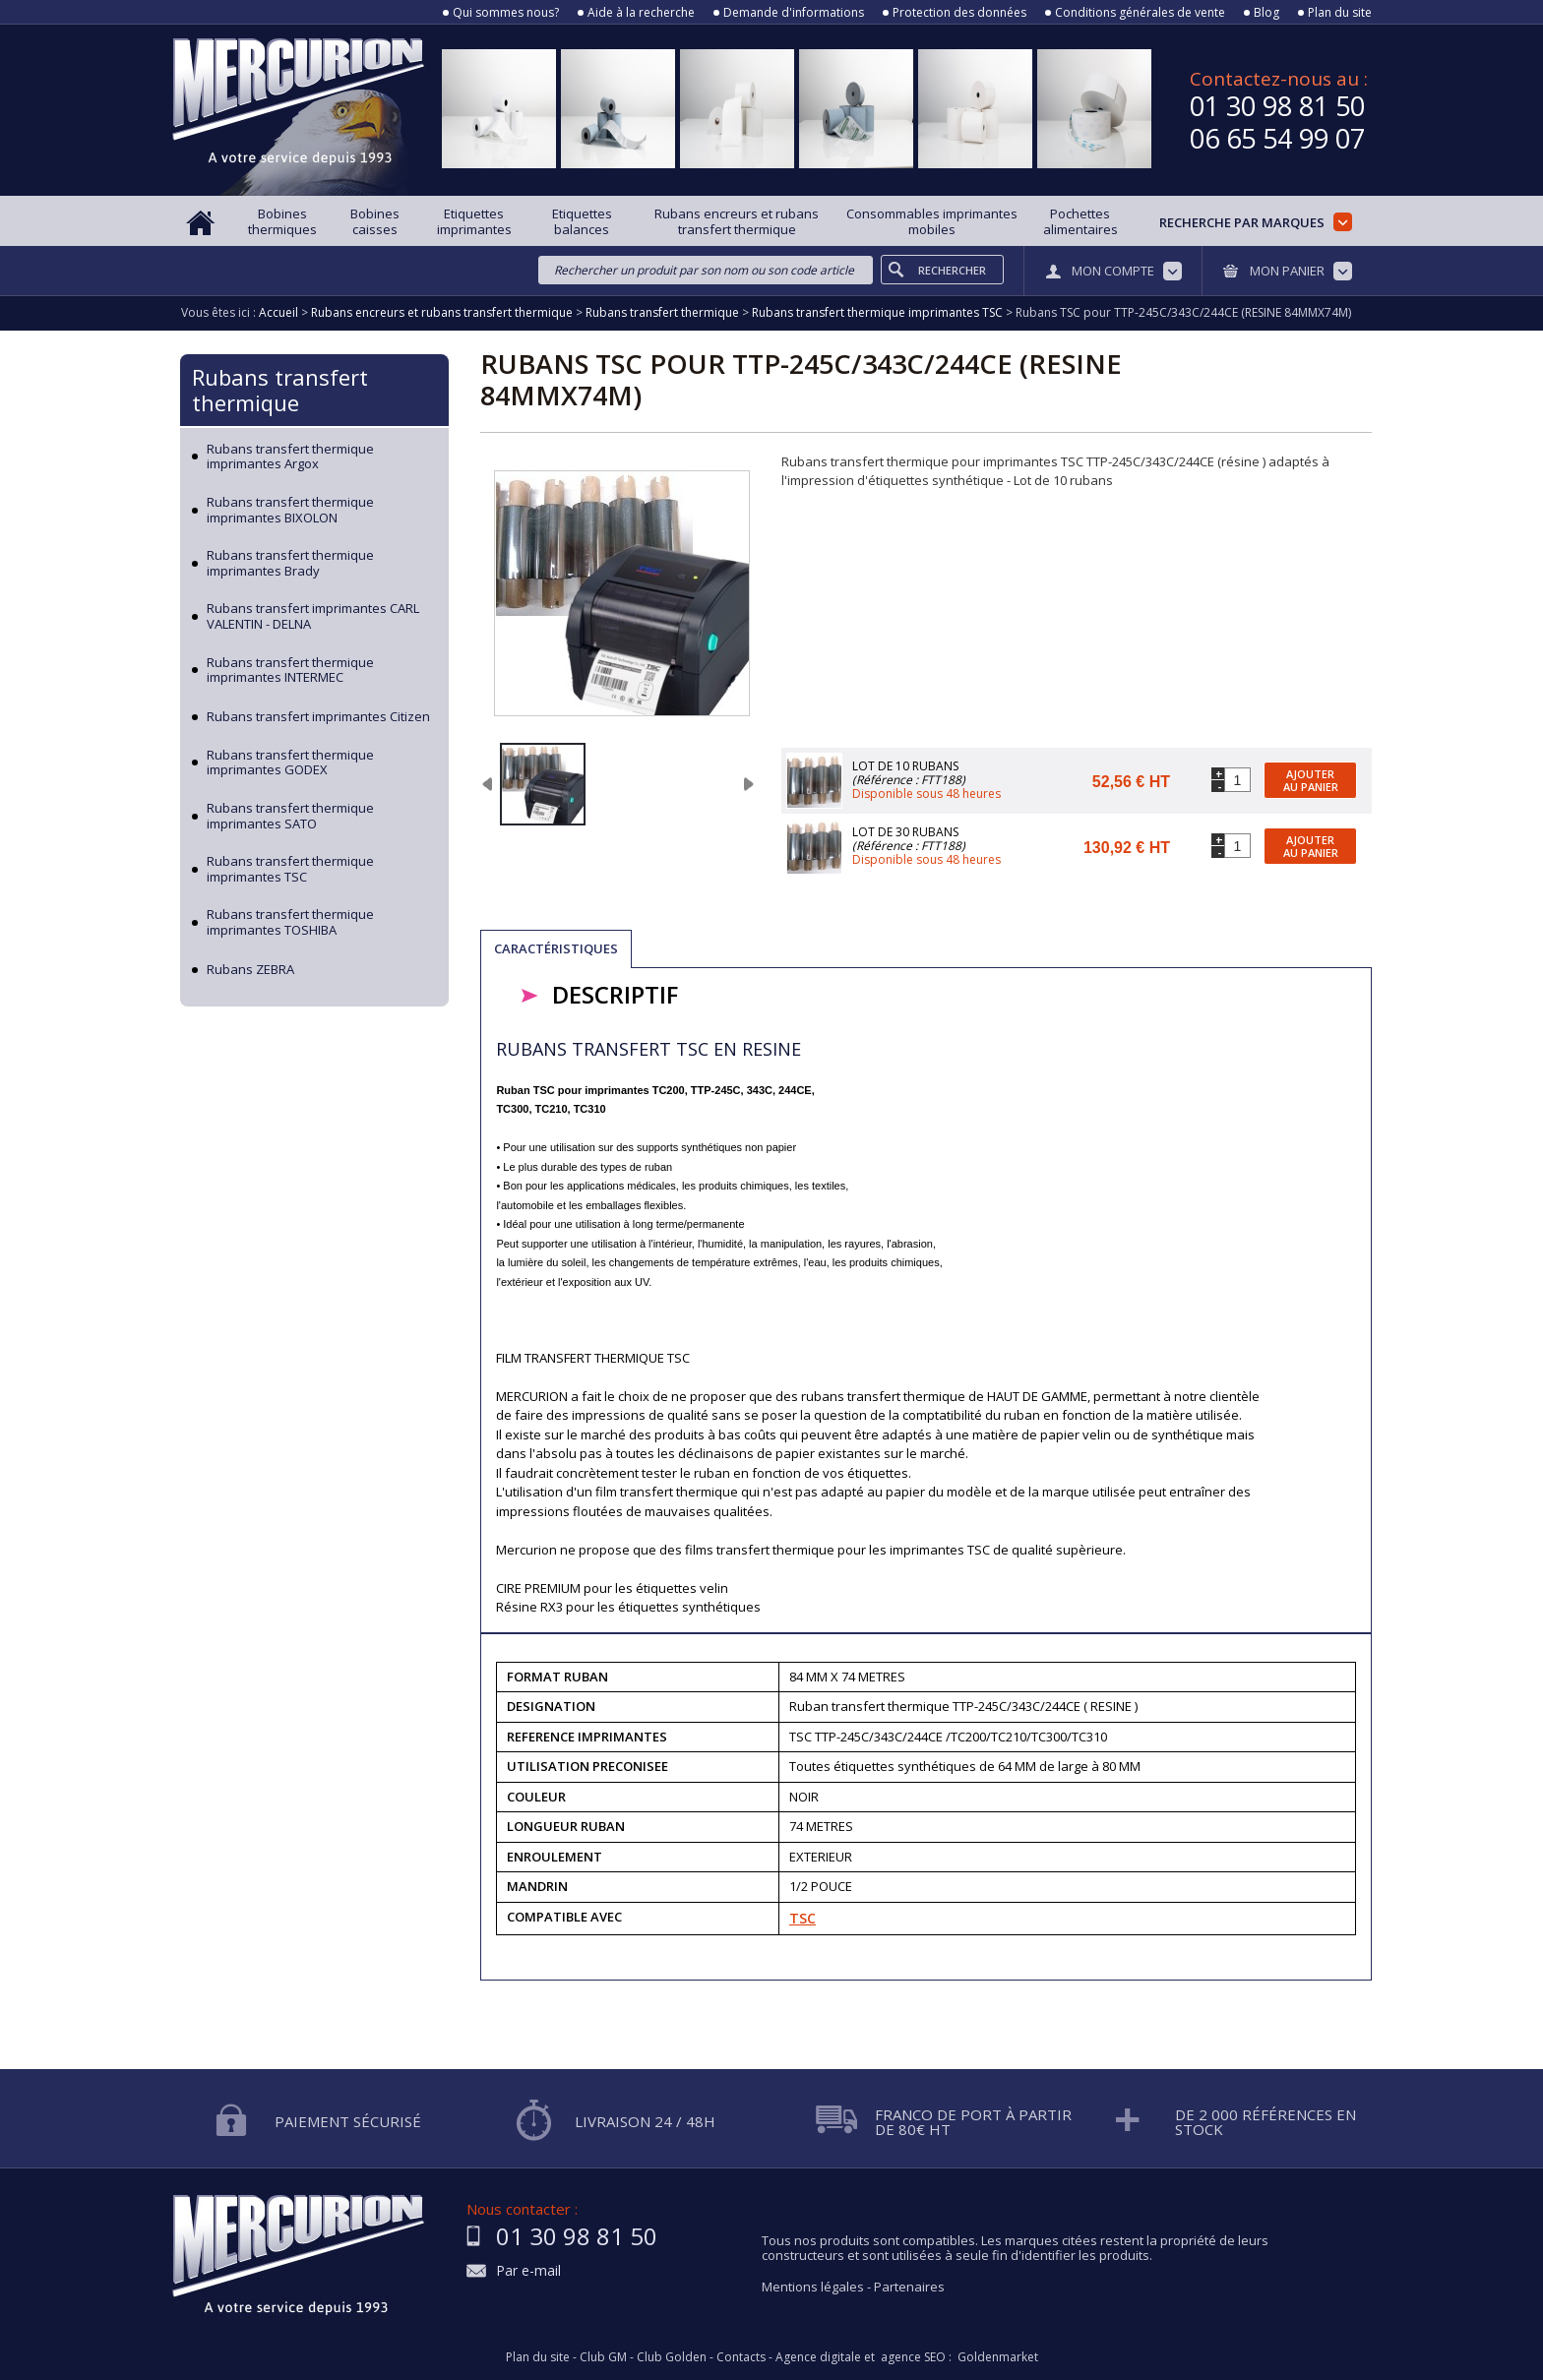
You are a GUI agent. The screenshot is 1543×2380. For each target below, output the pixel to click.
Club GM (603, 2357)
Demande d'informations (793, 13)
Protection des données (959, 13)
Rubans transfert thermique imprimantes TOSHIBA (290, 922)
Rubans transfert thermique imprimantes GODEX (290, 763)
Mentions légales (813, 2286)
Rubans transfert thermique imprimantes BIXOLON (290, 510)
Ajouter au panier (1310, 780)
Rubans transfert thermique (280, 389)
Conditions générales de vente (1140, 13)
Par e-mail (528, 2271)
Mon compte (1113, 270)
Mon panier (1287, 270)
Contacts (741, 2357)
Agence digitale (818, 2357)
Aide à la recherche (641, 13)
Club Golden (672, 2357)
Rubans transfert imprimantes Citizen (318, 717)
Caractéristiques (556, 948)
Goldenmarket (997, 2357)
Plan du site (1340, 13)
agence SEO (913, 2357)
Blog (1266, 13)
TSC (802, 1918)
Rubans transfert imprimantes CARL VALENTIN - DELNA (313, 616)
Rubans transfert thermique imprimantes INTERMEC (290, 670)
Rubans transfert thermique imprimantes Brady (290, 563)
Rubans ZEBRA (250, 970)
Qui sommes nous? (506, 13)
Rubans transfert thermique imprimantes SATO (290, 816)
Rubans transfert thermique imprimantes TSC (290, 869)
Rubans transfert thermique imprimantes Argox (290, 457)
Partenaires (909, 2286)
